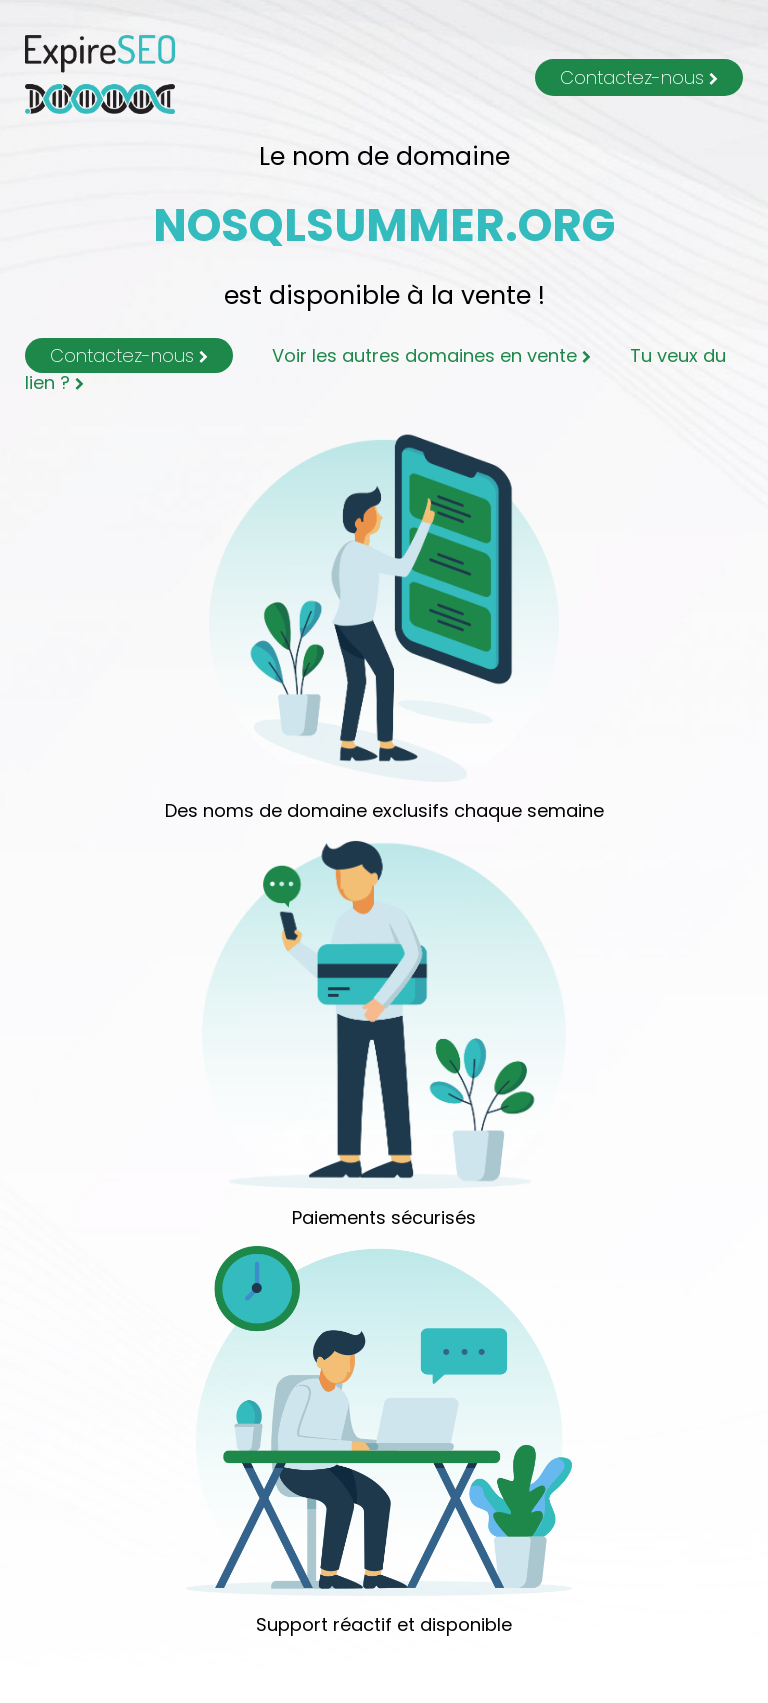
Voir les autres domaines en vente (431, 355)
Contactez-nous (639, 77)
